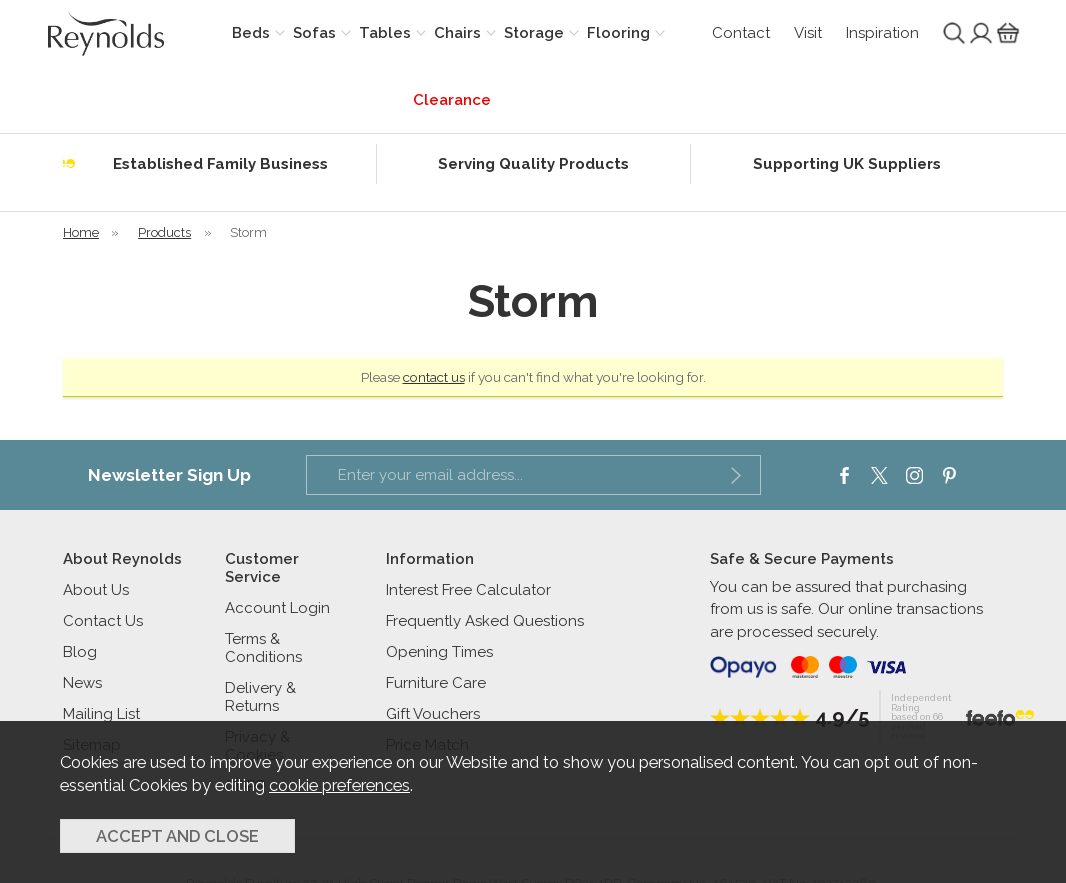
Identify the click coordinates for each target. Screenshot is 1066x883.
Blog (80, 652)
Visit (808, 33)
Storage (534, 33)
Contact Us (103, 621)
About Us (96, 590)
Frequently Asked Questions (485, 621)
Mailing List (101, 714)
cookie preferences (339, 785)
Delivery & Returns (260, 697)
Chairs (457, 33)
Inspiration (882, 33)
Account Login (277, 608)
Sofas (314, 33)
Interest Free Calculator (468, 590)
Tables (385, 33)
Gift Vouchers (433, 714)
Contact (741, 33)
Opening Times (439, 652)
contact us (434, 377)
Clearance (452, 100)
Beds (251, 33)
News (82, 683)
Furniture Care (436, 683)
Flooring (618, 33)
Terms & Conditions (263, 648)
